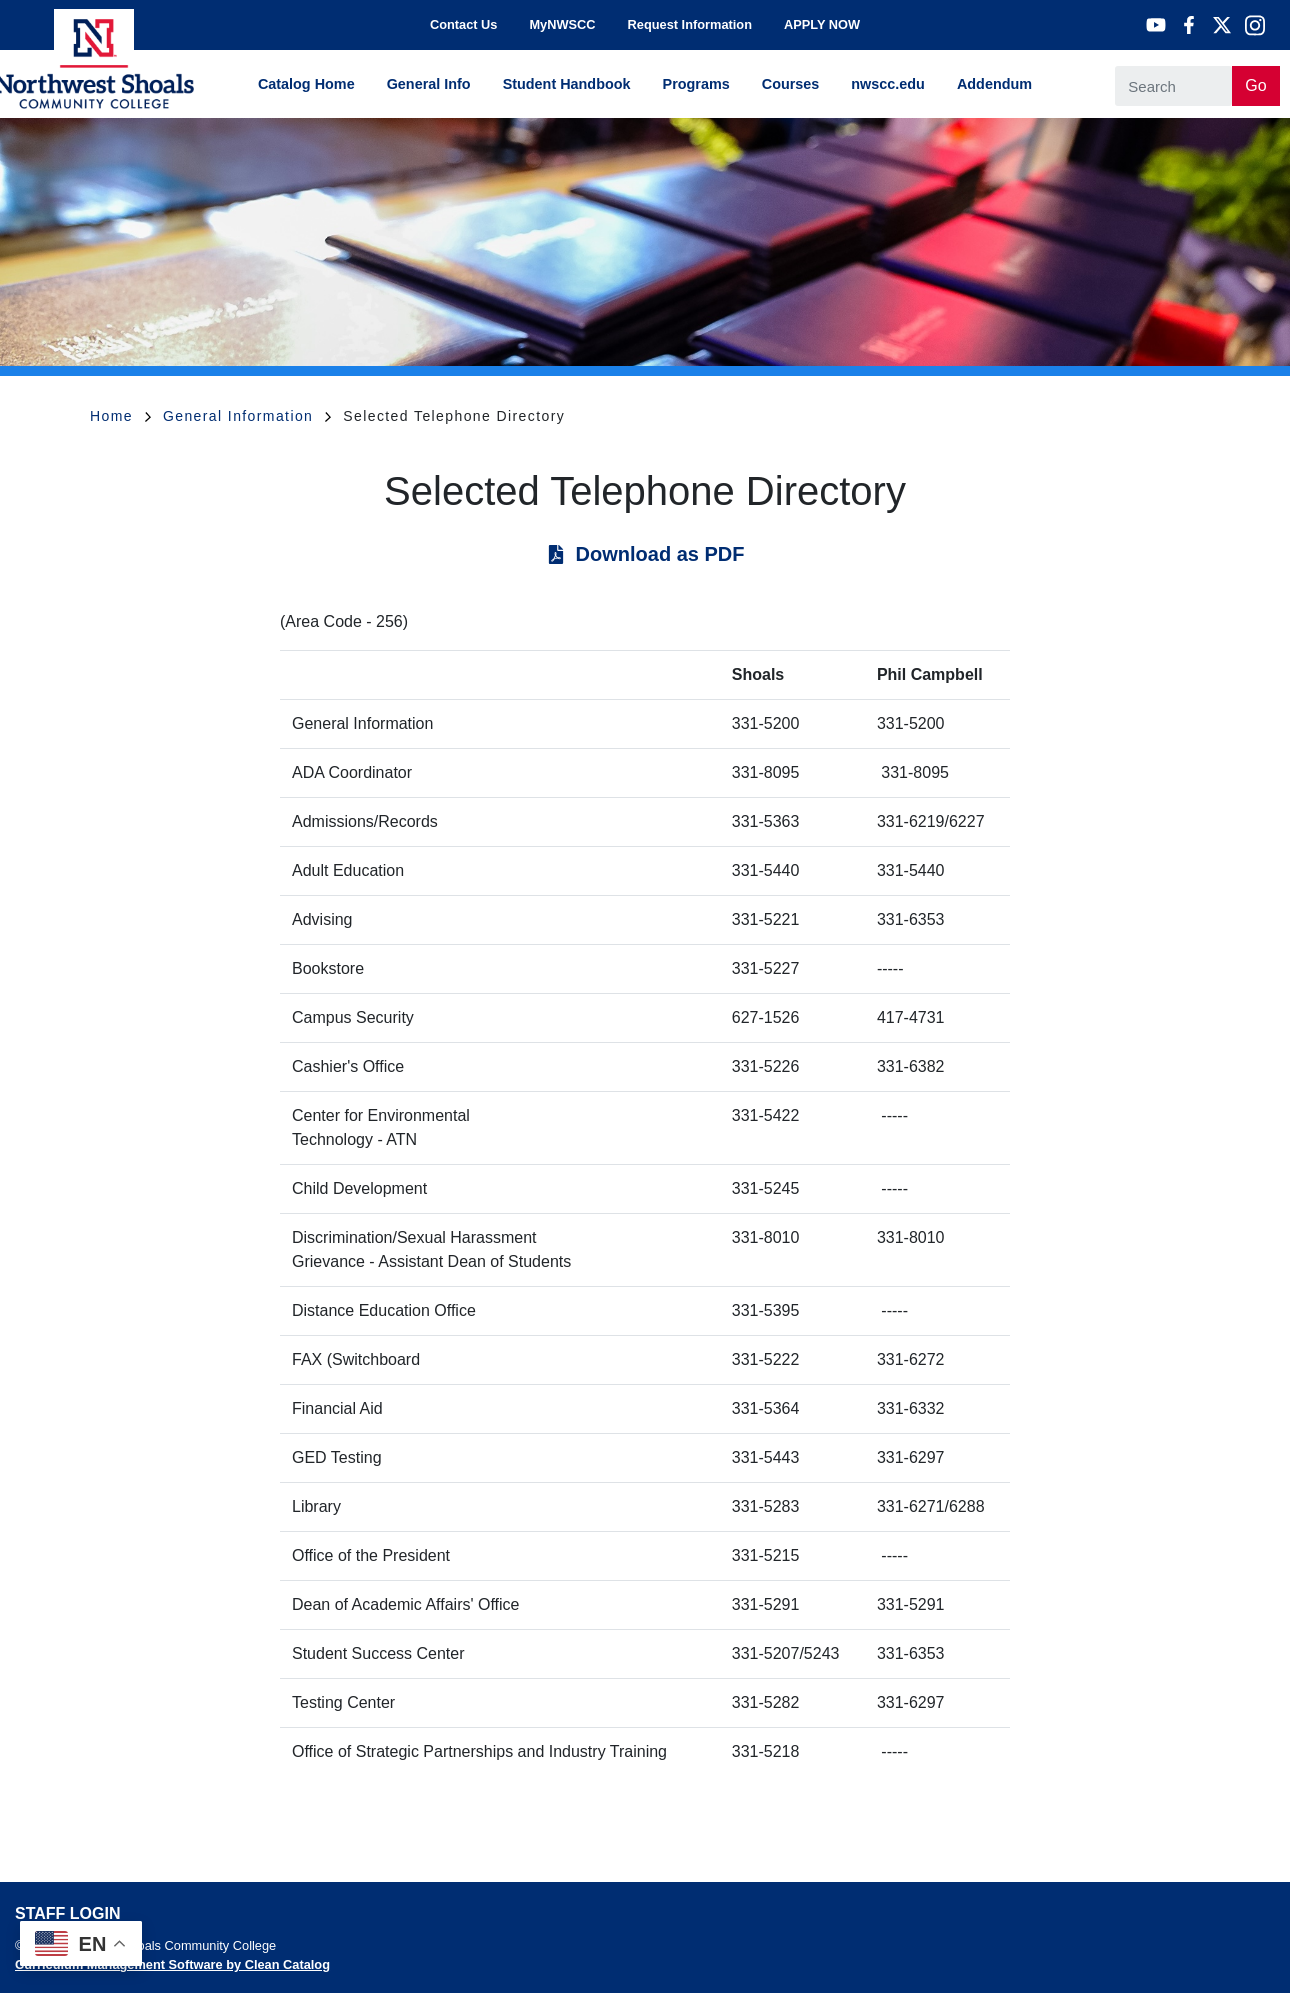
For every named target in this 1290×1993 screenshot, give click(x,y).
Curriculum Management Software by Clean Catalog (172, 1964)
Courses (791, 84)
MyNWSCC (562, 24)
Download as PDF (660, 554)
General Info (429, 84)
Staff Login (67, 1913)
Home (120, 416)
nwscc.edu (888, 84)
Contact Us (464, 24)
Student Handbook (567, 84)
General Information (247, 416)
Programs (696, 84)
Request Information (690, 24)
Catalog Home (306, 84)
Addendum (994, 84)
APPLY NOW (822, 24)
